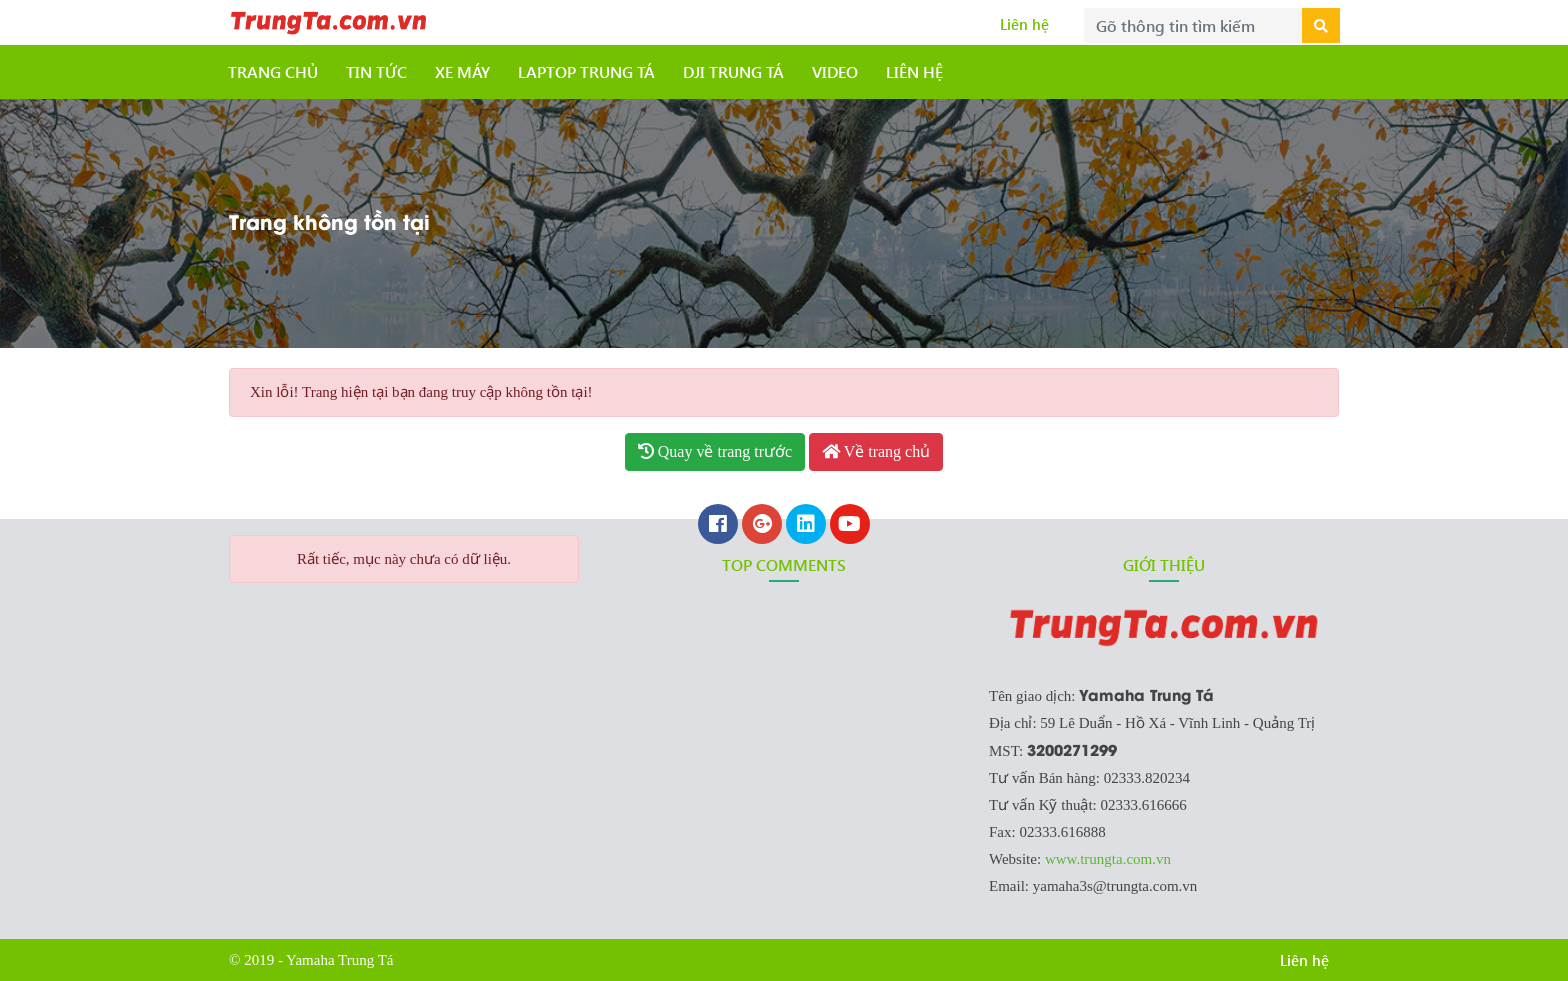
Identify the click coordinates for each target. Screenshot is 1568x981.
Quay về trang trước (715, 451)
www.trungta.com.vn (1108, 859)
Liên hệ (1024, 24)
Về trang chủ (876, 451)
